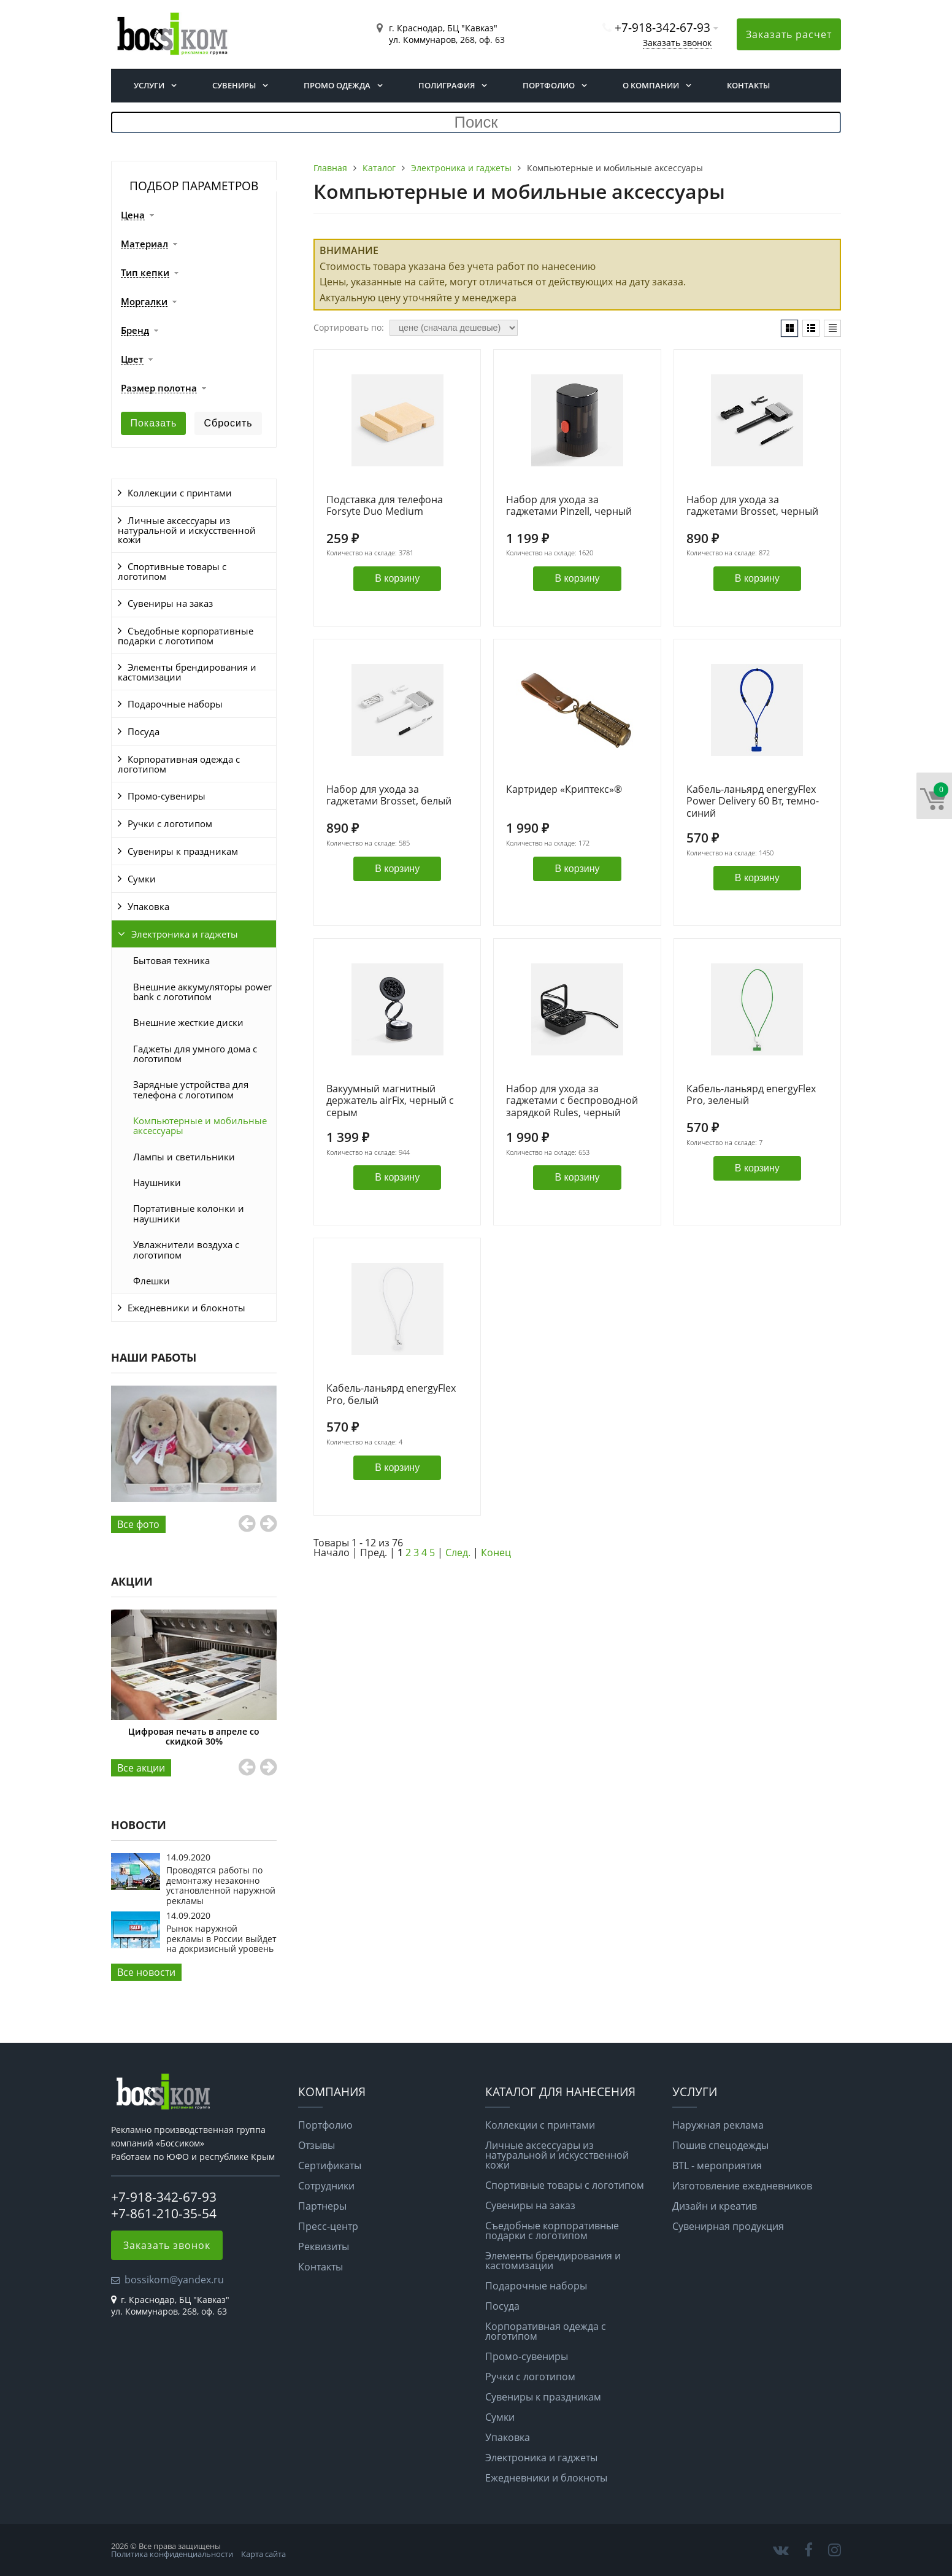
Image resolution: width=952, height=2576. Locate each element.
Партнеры (322, 2206)
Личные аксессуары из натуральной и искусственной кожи (187, 530)
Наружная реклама (718, 2125)
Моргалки (144, 302)
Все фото (138, 1524)
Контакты (748, 85)
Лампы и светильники (184, 1157)
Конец (496, 1552)
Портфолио (549, 85)
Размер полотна (159, 388)
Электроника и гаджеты (184, 934)
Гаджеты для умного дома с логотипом (195, 1054)
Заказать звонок (677, 42)
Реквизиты (323, 2246)
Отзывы (316, 2145)
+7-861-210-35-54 (164, 2213)
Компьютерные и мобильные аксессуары (200, 1125)
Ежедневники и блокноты (186, 1307)
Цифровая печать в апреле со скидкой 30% (193, 1736)
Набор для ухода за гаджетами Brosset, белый (388, 796)
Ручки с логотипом (170, 823)
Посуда (143, 731)
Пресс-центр (328, 2226)
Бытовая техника (171, 960)
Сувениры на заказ (170, 603)
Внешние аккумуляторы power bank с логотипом (202, 992)
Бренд (135, 331)
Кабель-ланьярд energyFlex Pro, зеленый (751, 1095)
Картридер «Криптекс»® (564, 790)
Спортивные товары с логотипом (172, 571)
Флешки (151, 1281)
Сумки (142, 879)
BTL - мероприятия (717, 2165)
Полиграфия (446, 85)
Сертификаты (329, 2165)
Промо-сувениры (166, 796)
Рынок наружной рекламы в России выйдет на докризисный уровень (221, 1938)
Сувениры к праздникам (183, 851)
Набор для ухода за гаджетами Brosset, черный (752, 506)
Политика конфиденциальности (172, 2553)
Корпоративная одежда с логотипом (179, 764)
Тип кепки (145, 273)
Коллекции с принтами (180, 493)
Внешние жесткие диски (188, 1022)
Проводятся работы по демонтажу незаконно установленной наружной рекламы (220, 1885)
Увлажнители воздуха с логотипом (186, 1249)
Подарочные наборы (175, 704)
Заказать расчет (789, 34)
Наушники (157, 1182)
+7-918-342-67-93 (662, 27)
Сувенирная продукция (728, 2226)
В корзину (397, 578)
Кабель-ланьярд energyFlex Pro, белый (391, 1394)
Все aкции (141, 1768)
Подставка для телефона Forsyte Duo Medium (384, 506)
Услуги (149, 85)
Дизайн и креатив (714, 2206)
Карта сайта (263, 2553)
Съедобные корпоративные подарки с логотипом (185, 636)
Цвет (132, 359)
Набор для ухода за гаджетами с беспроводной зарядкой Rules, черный (572, 1101)
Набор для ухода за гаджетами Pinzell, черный (569, 506)
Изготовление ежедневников (742, 2186)
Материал (144, 244)
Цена (133, 215)
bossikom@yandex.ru (174, 2279)
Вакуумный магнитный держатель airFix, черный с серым (390, 1101)
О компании (651, 85)
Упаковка (148, 906)
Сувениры (234, 85)
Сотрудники (326, 2186)
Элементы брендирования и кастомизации (187, 672)
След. (457, 1552)
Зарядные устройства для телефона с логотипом (190, 1089)
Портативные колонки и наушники (188, 1213)
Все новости (146, 1972)
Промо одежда (337, 85)
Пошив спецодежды (720, 2145)
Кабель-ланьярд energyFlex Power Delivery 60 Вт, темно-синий (752, 801)
